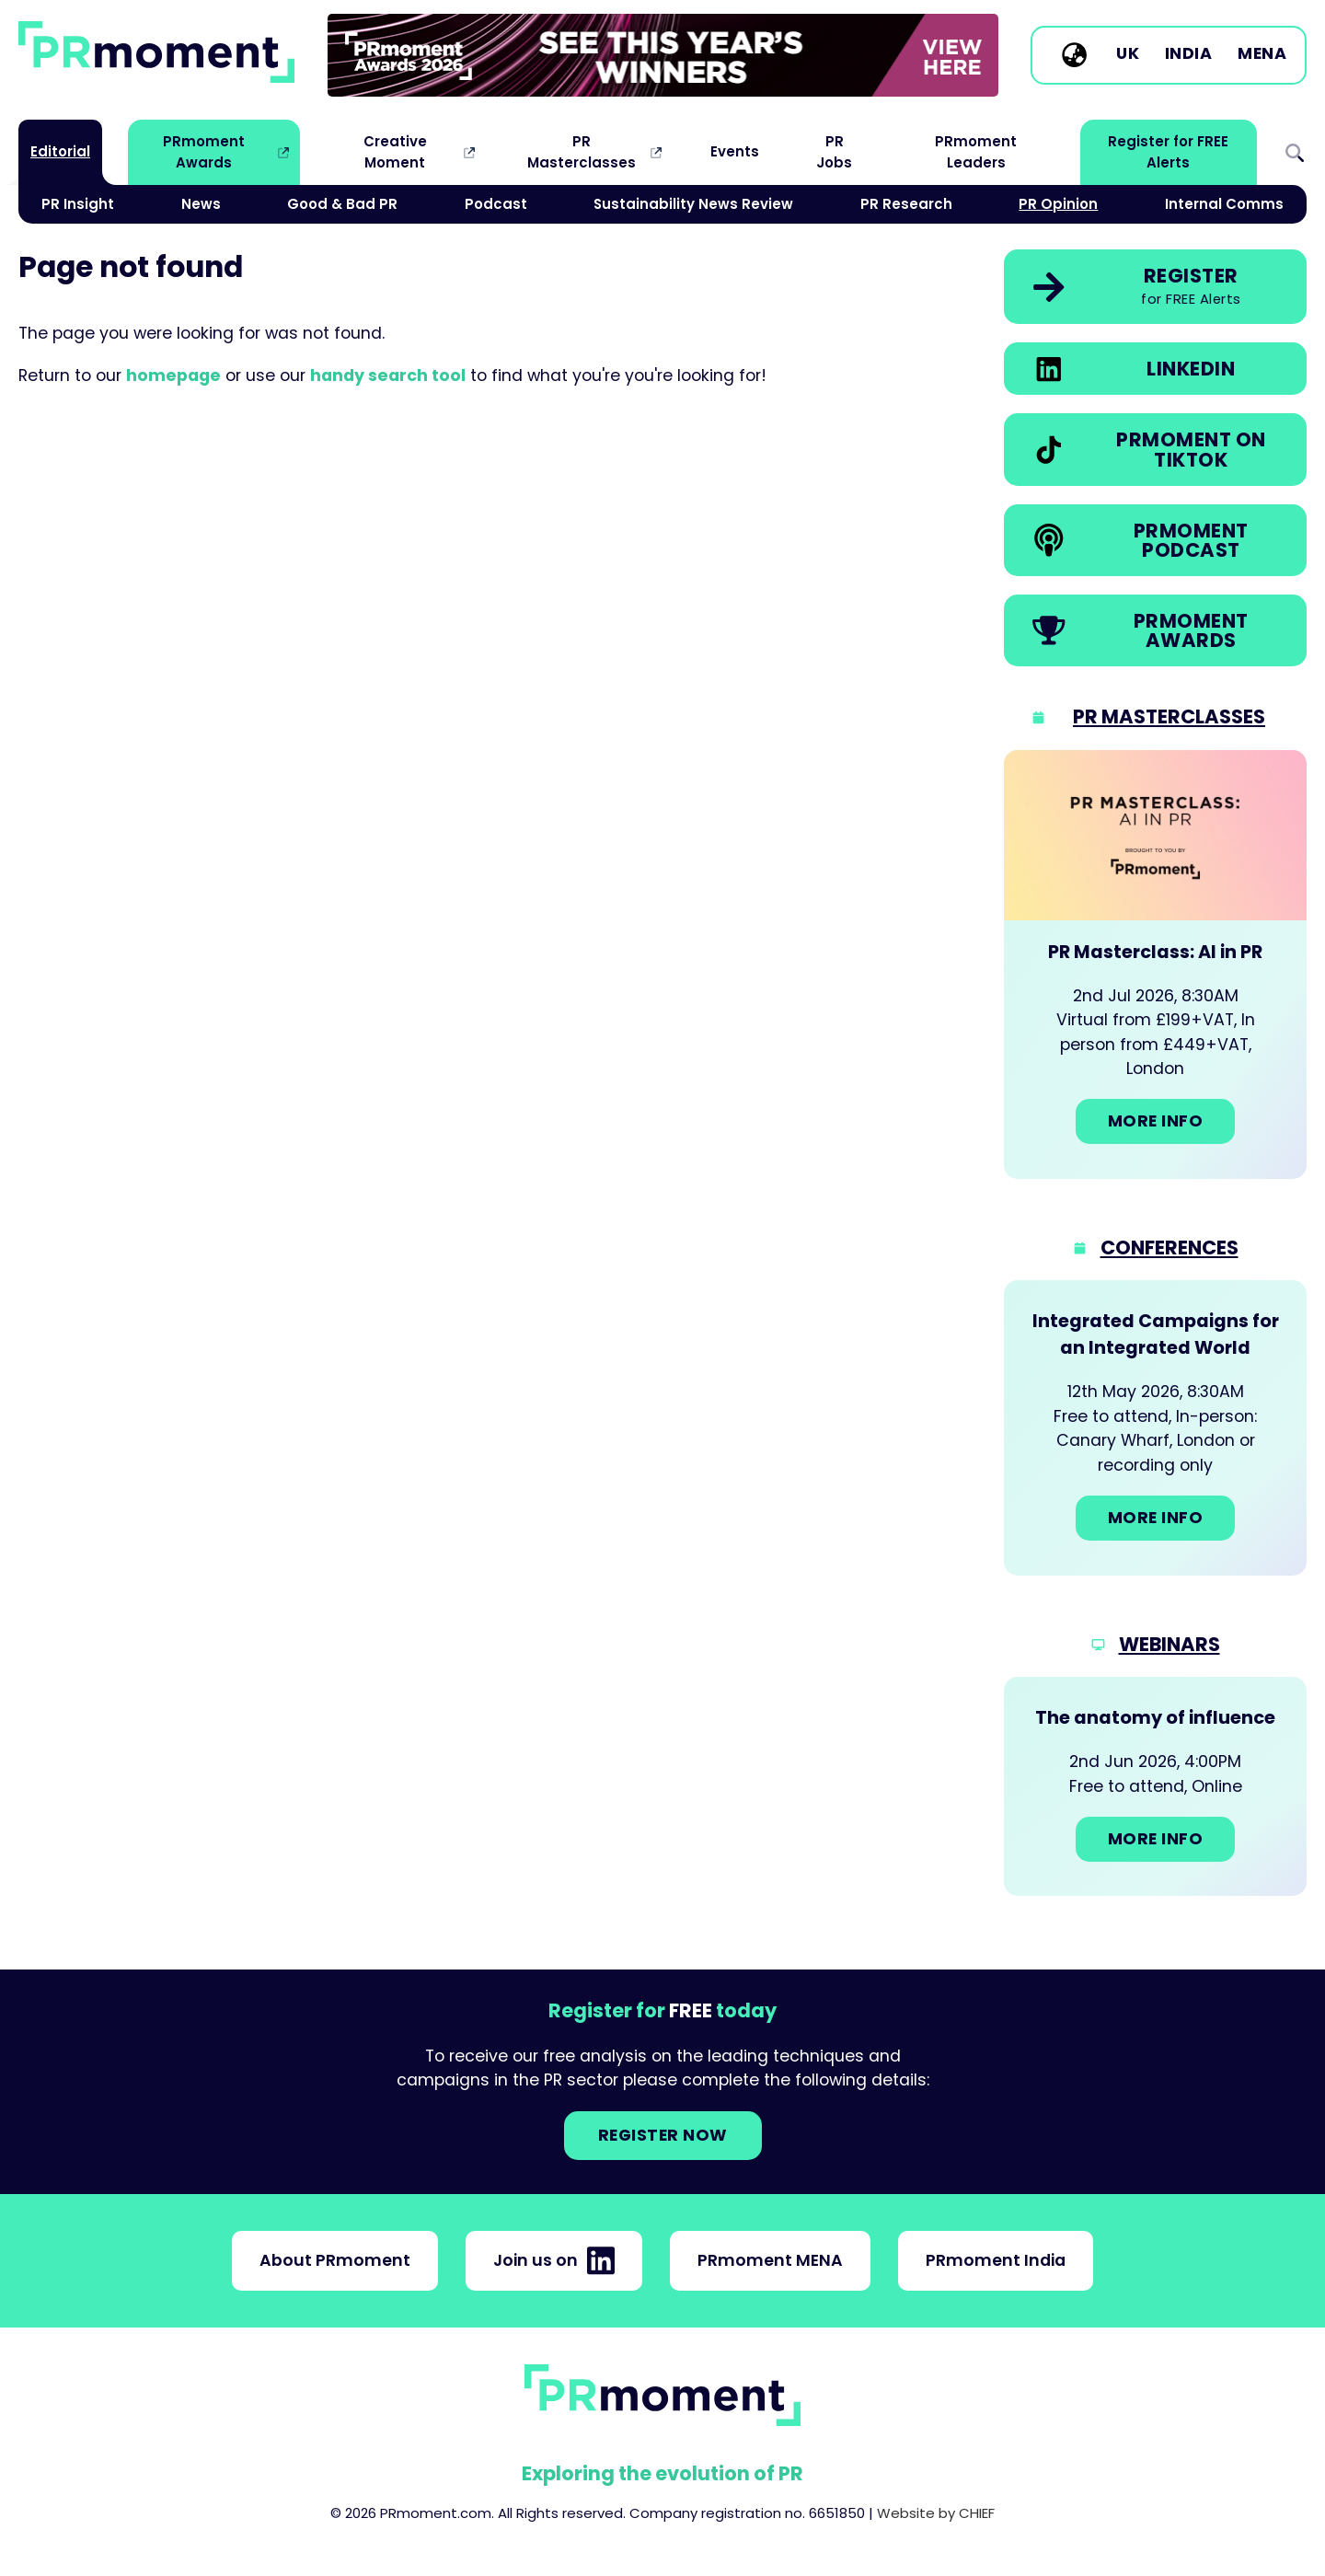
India (1189, 54)
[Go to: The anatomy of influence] (1155, 1786)
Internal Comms (1224, 204)
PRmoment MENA (770, 2260)
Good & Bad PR (342, 204)
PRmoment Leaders (976, 151)
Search (1295, 152)
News (201, 204)
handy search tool (388, 375)
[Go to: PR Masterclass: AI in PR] (1155, 964)
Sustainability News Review (693, 204)
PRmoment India (996, 2260)
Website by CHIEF (936, 2513)
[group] (663, 55)
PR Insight (77, 204)
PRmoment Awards (204, 151)
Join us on (554, 2260)
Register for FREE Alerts (1168, 151)
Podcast (496, 204)
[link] (663, 55)
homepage (173, 375)
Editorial (60, 151)
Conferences (1169, 1247)
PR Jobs (834, 151)
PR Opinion (1058, 204)
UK (1127, 54)
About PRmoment (334, 2260)
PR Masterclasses (581, 151)
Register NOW (663, 2135)
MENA (1262, 54)
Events (734, 151)
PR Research (906, 204)
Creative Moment (395, 151)
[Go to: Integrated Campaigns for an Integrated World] (1155, 1427)
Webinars (1169, 1644)
